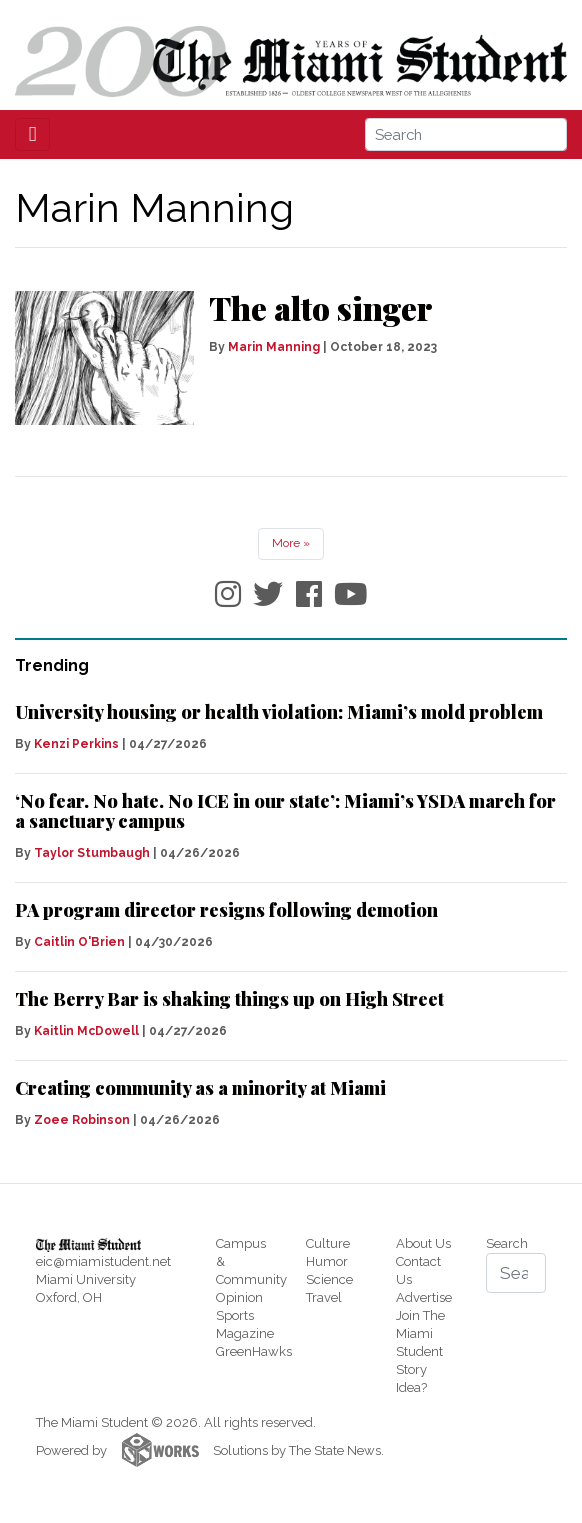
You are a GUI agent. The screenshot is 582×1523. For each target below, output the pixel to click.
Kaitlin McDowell (86, 1031)
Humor (327, 1261)
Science (329, 1279)
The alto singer (320, 307)
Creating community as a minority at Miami (200, 1088)
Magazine (245, 1333)
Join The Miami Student (420, 1333)
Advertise (424, 1297)
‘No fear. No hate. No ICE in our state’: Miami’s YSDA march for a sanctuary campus (285, 811)
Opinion (239, 1297)
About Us (423, 1243)
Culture (328, 1243)
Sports (235, 1315)
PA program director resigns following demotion (226, 910)
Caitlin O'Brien (79, 942)
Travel (324, 1297)
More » (291, 543)
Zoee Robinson (82, 1120)
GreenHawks (254, 1351)
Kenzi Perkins (76, 744)
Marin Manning (274, 347)
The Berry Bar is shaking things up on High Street (229, 999)
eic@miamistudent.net (103, 1261)
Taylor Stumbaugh (92, 853)
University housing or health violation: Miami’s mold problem (279, 712)
